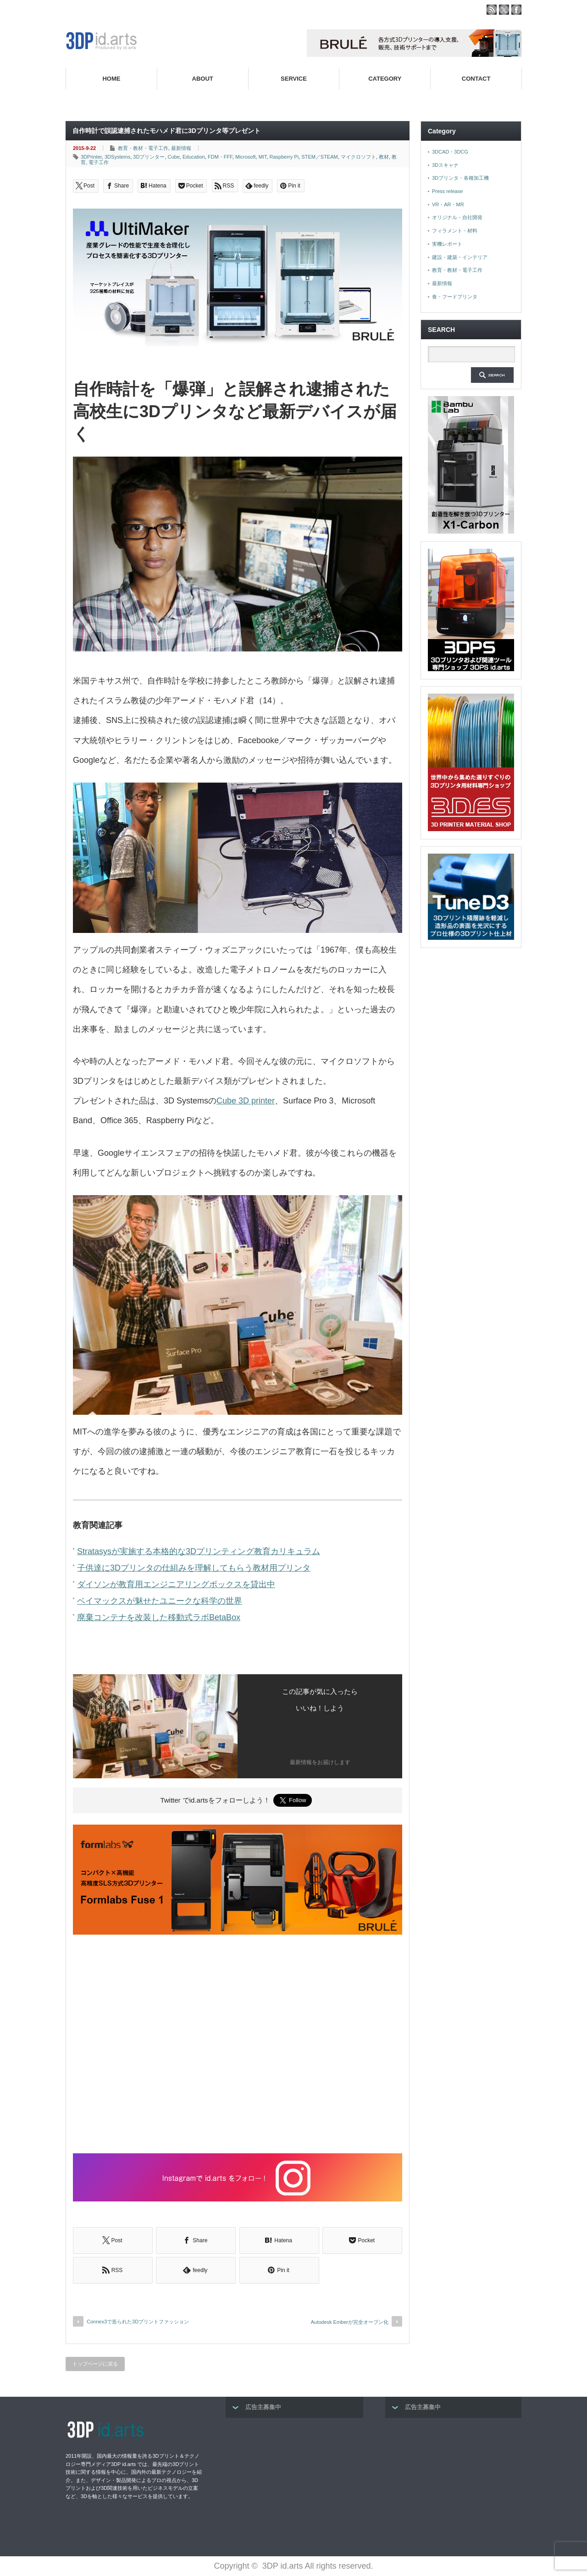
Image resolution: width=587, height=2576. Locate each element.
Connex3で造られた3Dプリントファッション (138, 2321)
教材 (384, 157)
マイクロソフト (358, 157)
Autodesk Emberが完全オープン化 (349, 2322)
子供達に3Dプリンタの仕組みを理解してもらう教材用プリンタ (193, 1567)
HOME (111, 78)
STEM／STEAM (319, 157)
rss (492, 10)
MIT (263, 157)
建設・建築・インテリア (459, 257)
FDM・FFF (220, 157)
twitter (504, 10)
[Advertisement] (237, 2045)
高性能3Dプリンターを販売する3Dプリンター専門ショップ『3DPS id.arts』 (421, 100)
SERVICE (294, 78)
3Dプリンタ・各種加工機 (460, 178)
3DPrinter (91, 157)
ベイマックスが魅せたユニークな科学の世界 (159, 1600)
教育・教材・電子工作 (143, 148)
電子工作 (99, 162)
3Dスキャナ (445, 165)
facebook (516, 10)
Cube (174, 157)
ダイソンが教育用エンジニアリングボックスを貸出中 (176, 1584)
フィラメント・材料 (454, 230)
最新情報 (181, 148)
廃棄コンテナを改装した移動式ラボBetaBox (158, 1617)
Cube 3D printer (245, 1100)
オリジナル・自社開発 (457, 217)
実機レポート (447, 244)
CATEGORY (384, 78)
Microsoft (245, 157)
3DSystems (117, 157)
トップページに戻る (95, 2363)
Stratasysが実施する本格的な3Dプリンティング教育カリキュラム (198, 1551)
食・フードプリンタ (454, 296)
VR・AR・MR (448, 204)
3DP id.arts (282, 2565)
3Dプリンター (149, 157)
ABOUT (202, 78)
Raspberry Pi (284, 157)
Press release (447, 191)
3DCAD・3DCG (450, 151)
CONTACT (476, 78)
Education (194, 157)
